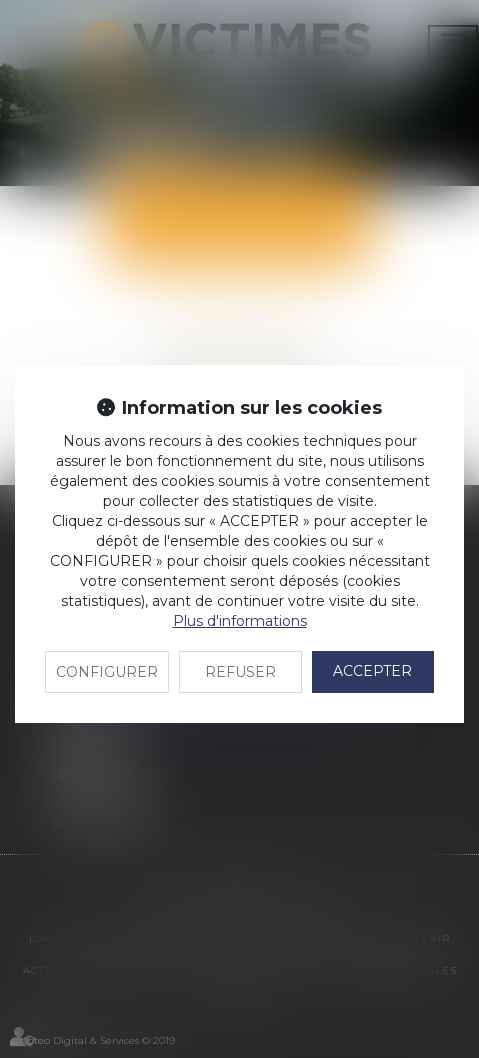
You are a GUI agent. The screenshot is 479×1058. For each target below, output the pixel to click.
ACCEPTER (372, 671)
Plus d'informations (240, 621)
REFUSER (240, 672)
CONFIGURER (107, 672)
